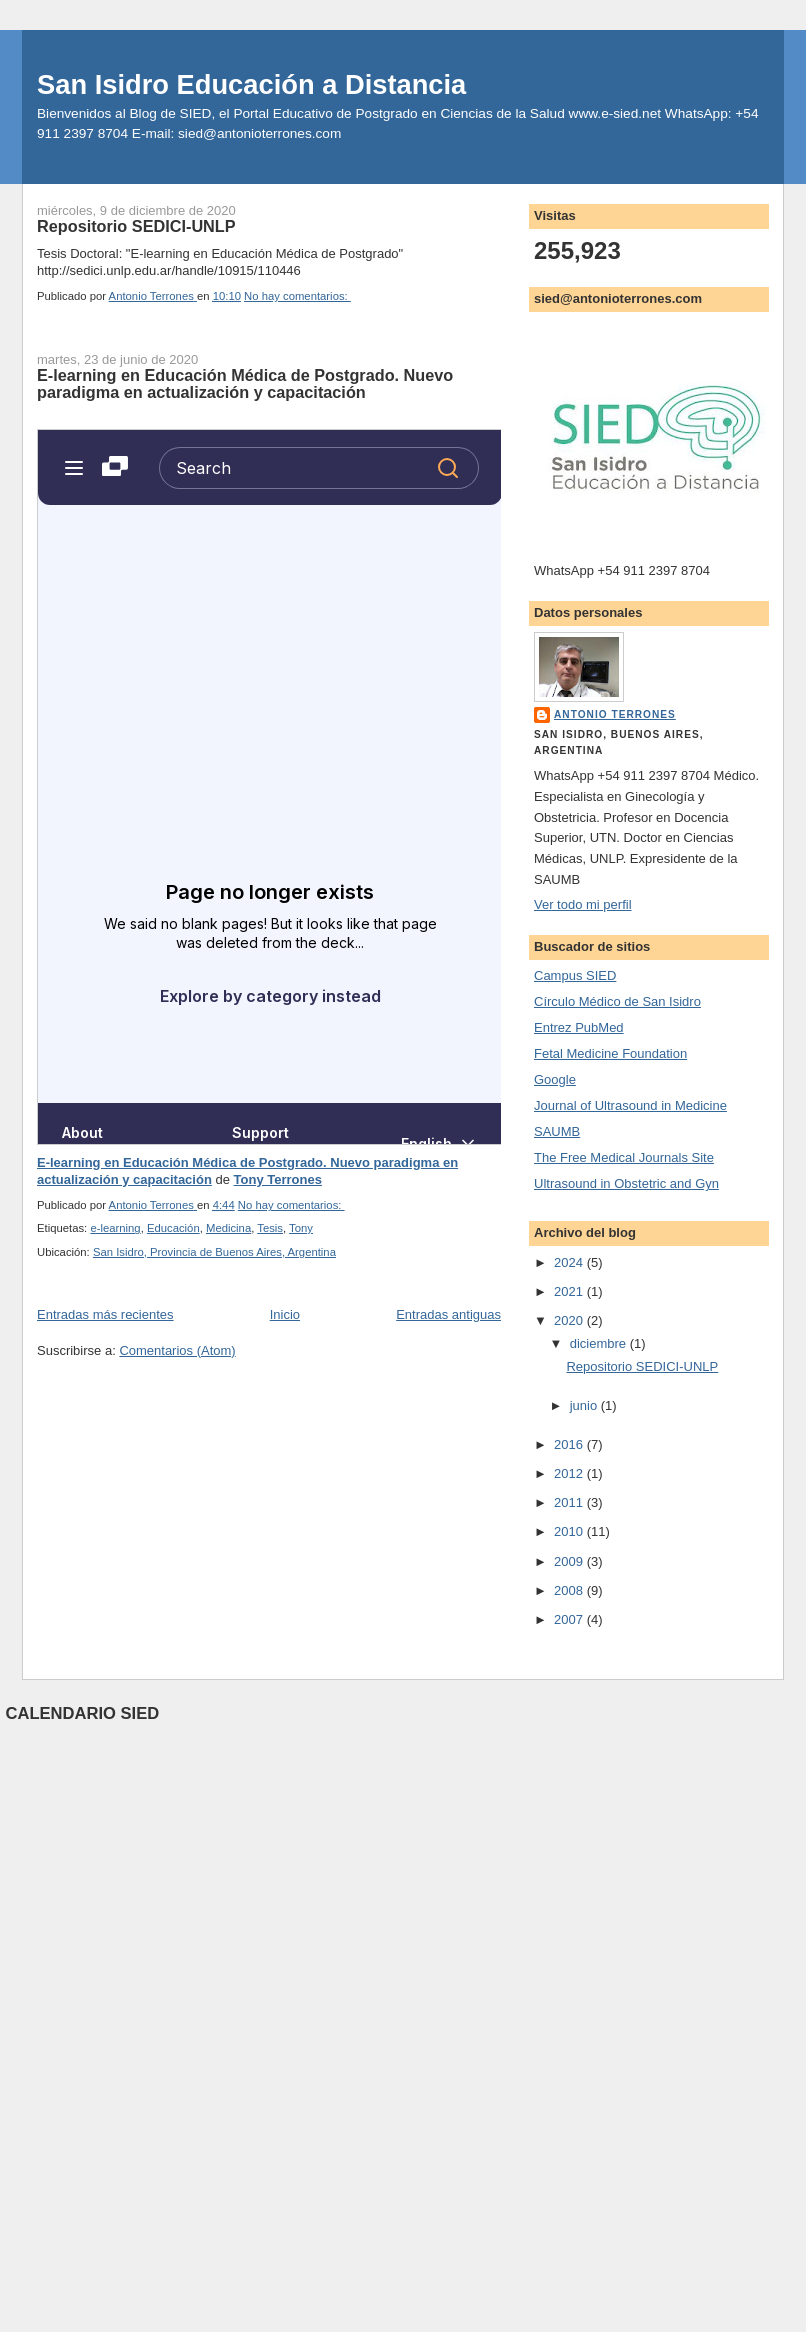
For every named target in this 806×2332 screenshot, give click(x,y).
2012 (570, 1473)
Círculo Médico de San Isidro (617, 1001)
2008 (570, 1590)
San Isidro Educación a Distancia (251, 84)
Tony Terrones (278, 1179)
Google (555, 1079)
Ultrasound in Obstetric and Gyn (626, 1183)
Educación (173, 1228)
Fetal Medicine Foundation (610, 1053)
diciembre (600, 1343)
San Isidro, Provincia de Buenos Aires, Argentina (214, 1252)
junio (585, 1405)
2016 (570, 1444)
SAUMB (557, 1131)
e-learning (115, 1228)
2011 (570, 1502)
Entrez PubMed (579, 1027)
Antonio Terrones (615, 714)
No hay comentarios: (297, 296)
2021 (570, 1291)
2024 (570, 1262)
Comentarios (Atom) (177, 1350)
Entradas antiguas (448, 1314)
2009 (570, 1561)
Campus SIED (575, 975)
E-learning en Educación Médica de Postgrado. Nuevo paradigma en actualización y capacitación (245, 384)
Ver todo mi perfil (583, 904)
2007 (570, 1619)
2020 (570, 1320)
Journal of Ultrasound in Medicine (630, 1105)
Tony (301, 1228)
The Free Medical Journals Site (624, 1157)
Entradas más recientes (105, 1314)
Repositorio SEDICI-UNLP (136, 226)
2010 (570, 1531)
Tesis (270, 1228)
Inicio (285, 1314)
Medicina (228, 1228)
